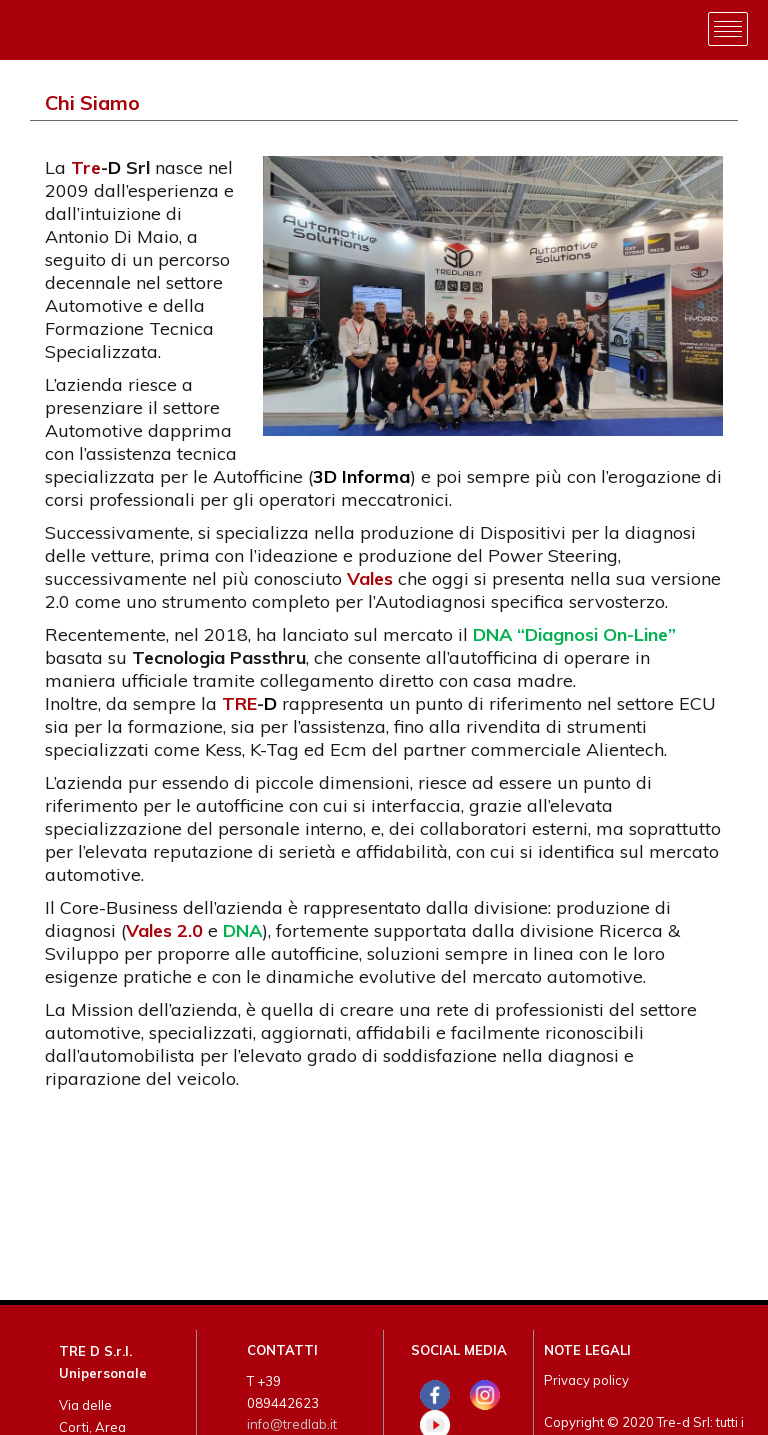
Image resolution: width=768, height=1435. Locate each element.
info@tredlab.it (292, 1424)
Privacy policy (586, 1380)
